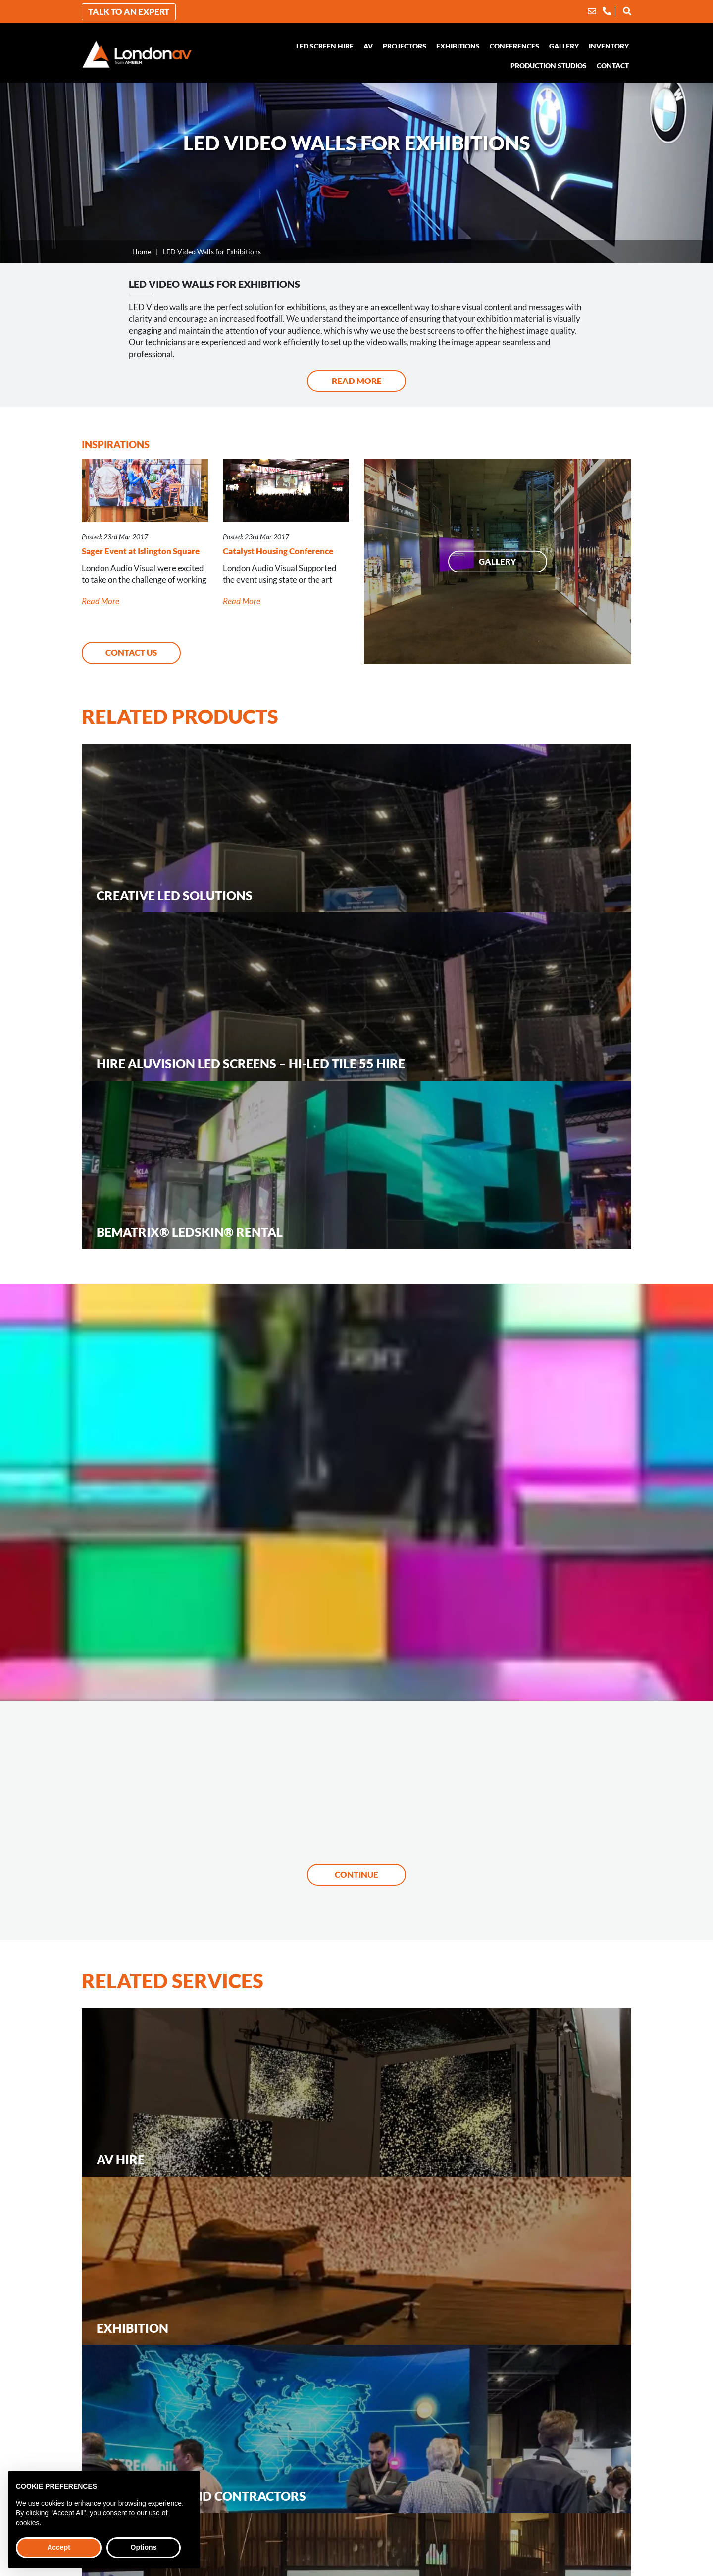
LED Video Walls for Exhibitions (212, 251)
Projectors (404, 46)
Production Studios (548, 65)
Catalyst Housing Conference (278, 551)
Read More (357, 381)
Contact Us (131, 652)
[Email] (592, 11)
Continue (356, 1874)
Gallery (564, 46)
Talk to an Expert (128, 11)
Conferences (514, 46)
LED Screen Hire (325, 46)
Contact (613, 65)
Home (141, 251)
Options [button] (144, 2547)
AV (368, 46)
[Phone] (607, 11)
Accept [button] (58, 2547)
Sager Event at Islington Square (141, 551)
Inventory (609, 46)
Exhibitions (458, 46)
